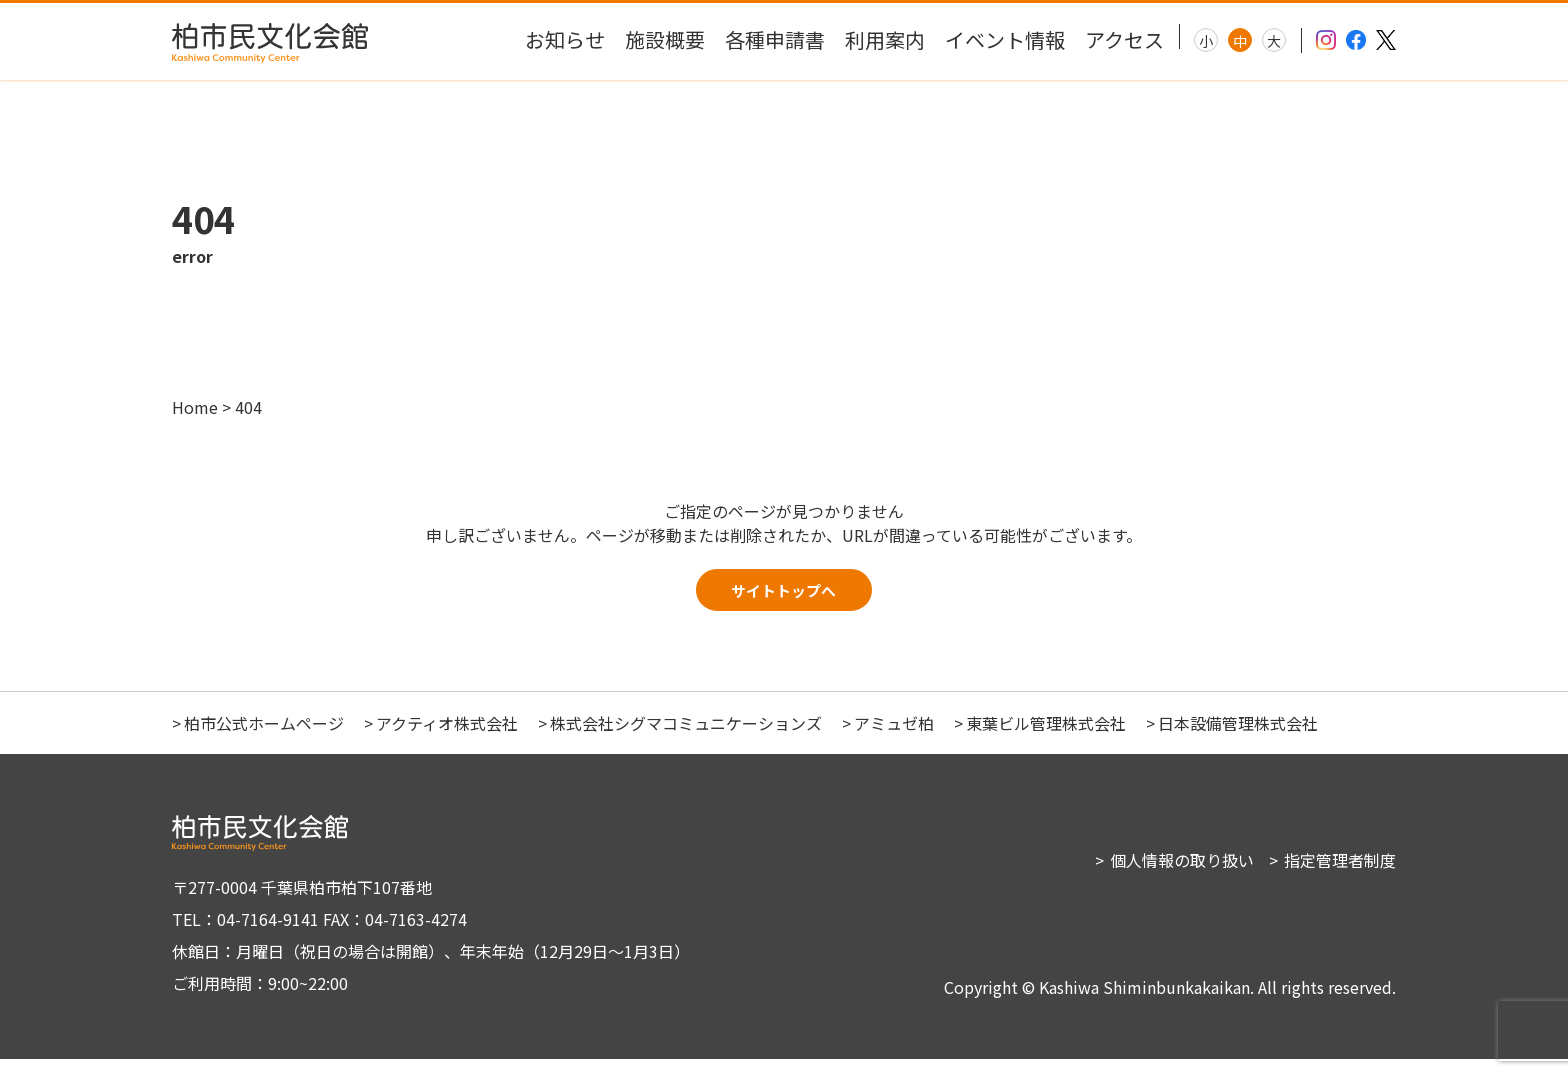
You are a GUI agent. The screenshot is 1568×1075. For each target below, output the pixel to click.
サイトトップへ (784, 602)
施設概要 (665, 39)
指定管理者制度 (1340, 876)
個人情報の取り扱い (1182, 876)
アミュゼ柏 (894, 739)
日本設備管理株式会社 (1238, 739)
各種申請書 (775, 39)
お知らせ (565, 39)
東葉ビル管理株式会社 (1046, 739)
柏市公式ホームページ (264, 739)
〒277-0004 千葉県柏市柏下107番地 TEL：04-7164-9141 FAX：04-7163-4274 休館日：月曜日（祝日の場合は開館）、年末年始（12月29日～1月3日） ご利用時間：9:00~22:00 (422, 951)
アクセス (1124, 39)
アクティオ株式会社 (447, 739)
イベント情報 (1005, 39)
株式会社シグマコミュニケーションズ (686, 739)
